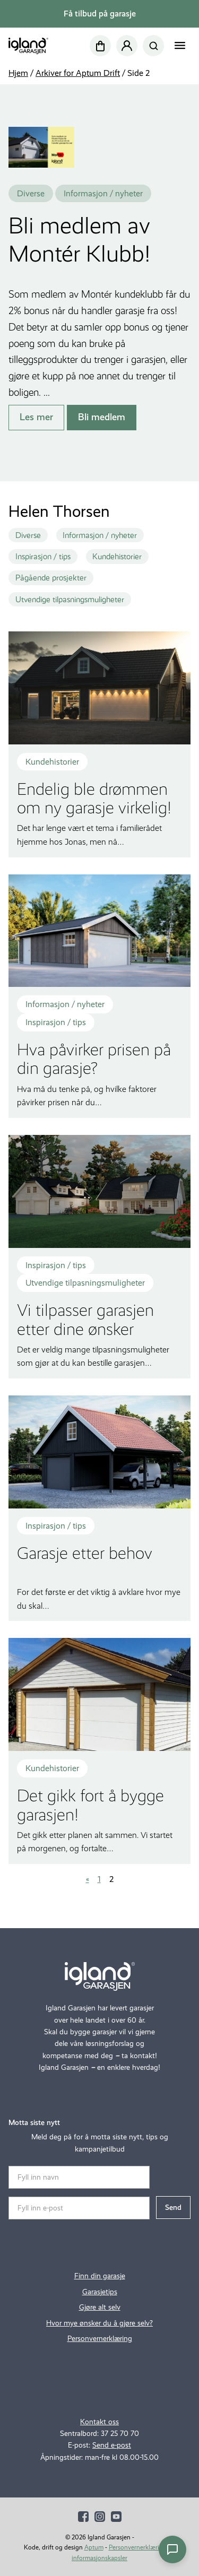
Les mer (36, 417)
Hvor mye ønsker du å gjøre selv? (99, 2323)
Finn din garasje (99, 2275)
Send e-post (111, 2445)
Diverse (28, 535)
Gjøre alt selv (99, 2307)
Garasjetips (99, 2291)
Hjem (18, 73)
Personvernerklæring (99, 2338)
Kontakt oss (99, 2421)
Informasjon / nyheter (100, 535)
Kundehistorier (117, 556)
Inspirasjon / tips (43, 556)
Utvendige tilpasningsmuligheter (69, 599)
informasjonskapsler (99, 2558)
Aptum (93, 2547)
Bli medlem (101, 417)
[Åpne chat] (172, 2549)
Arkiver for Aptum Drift (78, 73)
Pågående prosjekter (50, 578)
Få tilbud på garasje (100, 13)
